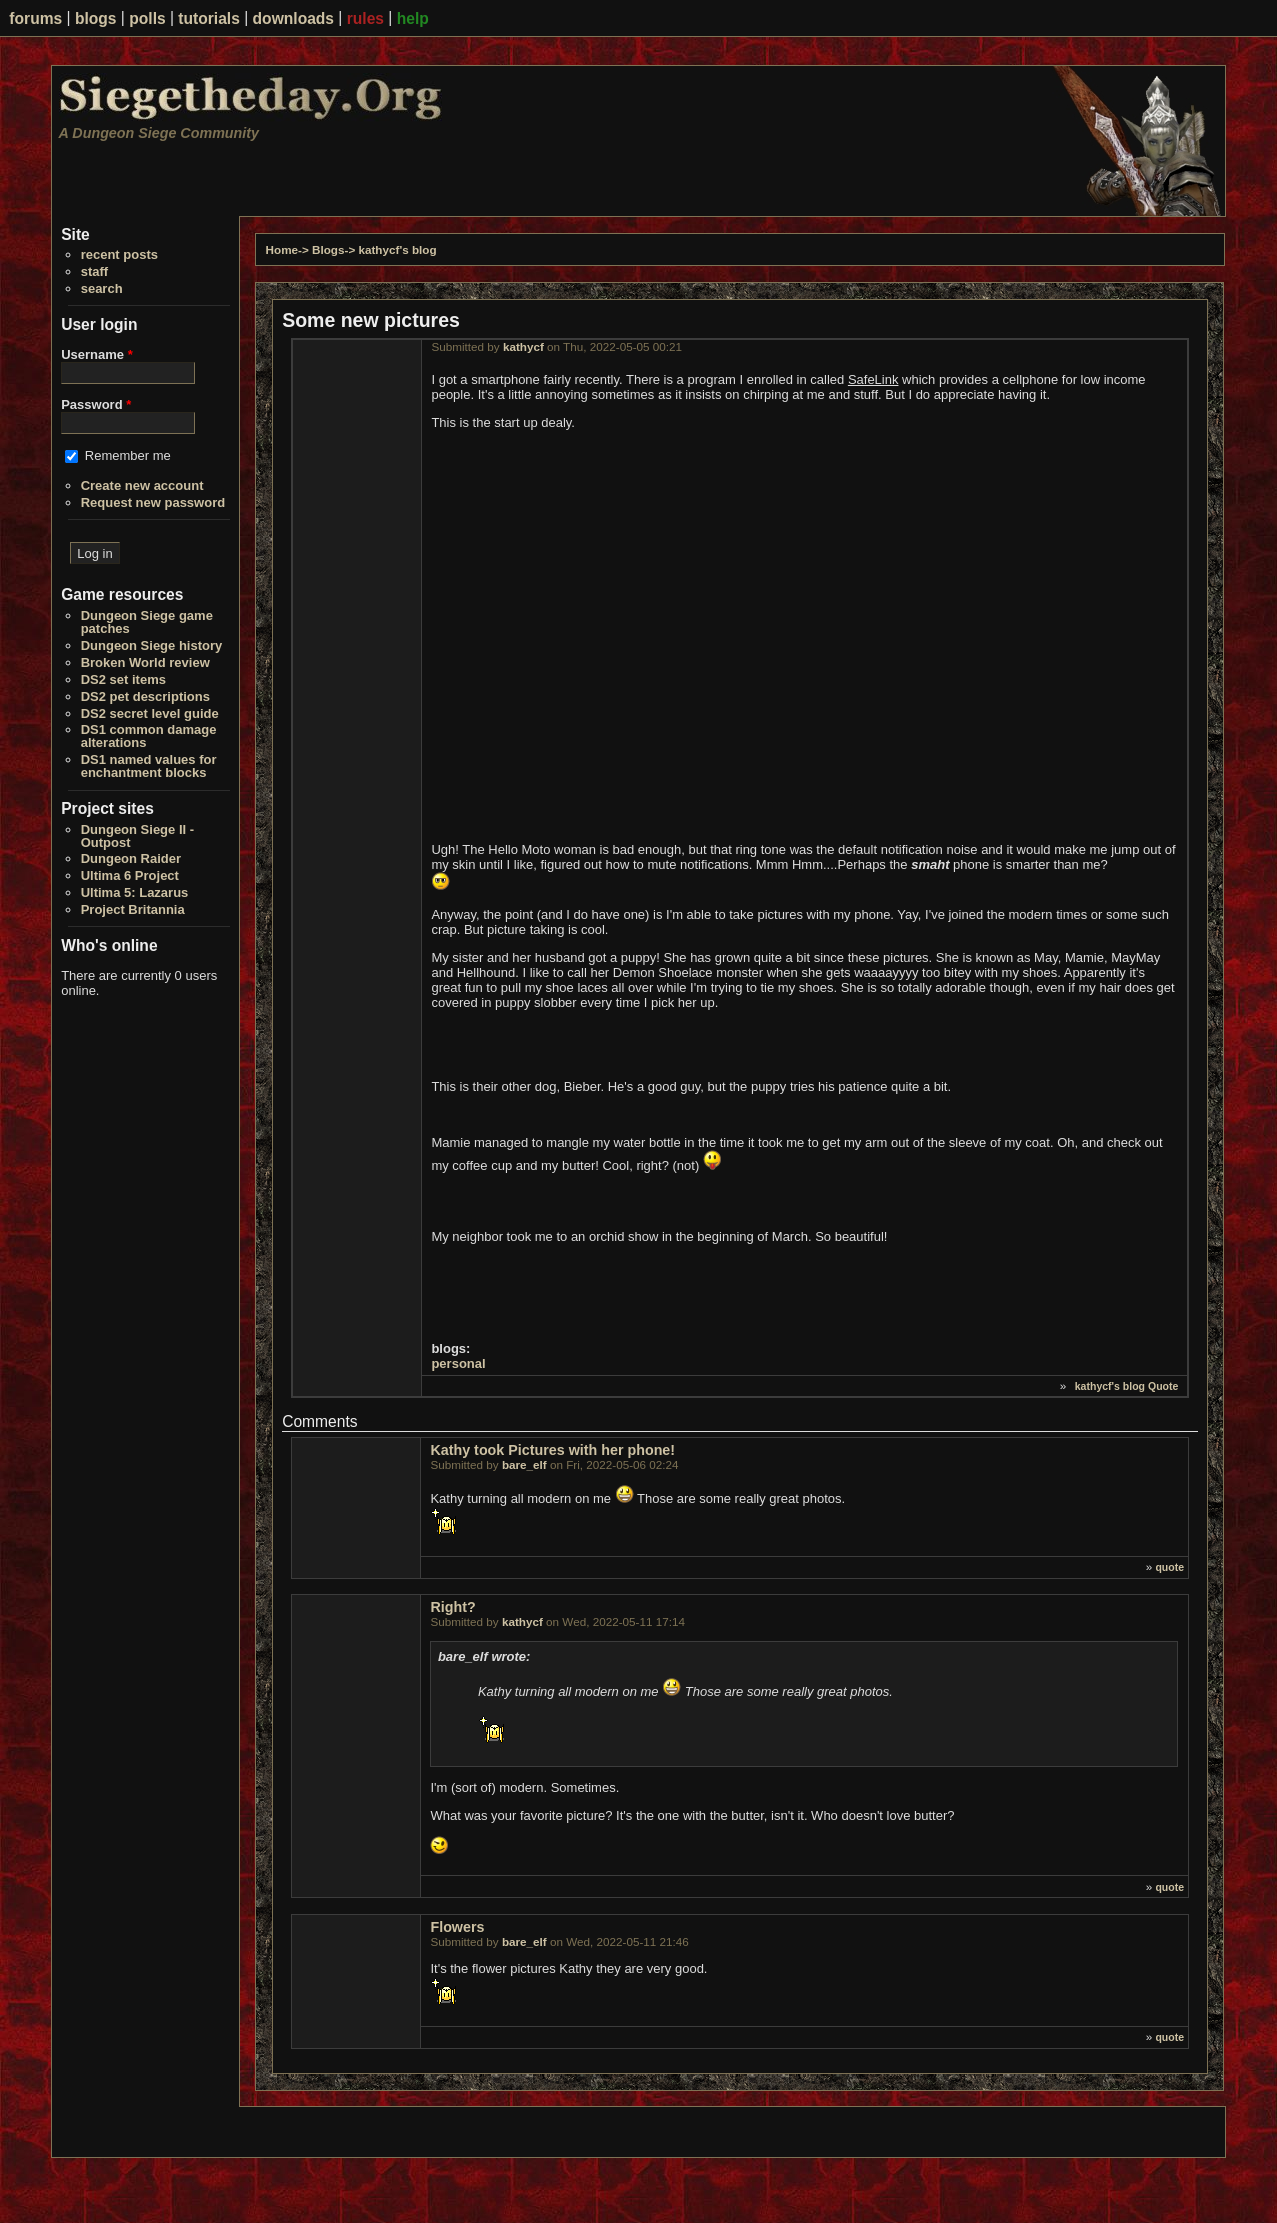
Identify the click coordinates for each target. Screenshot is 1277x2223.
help (413, 18)
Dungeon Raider (131, 858)
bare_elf (524, 1464)
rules (365, 18)
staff (94, 271)
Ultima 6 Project (130, 875)
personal (458, 1363)
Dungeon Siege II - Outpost (137, 836)
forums (35, 18)
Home (282, 249)
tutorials (209, 18)
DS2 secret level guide (150, 713)
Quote (1163, 1386)
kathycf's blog (397, 249)
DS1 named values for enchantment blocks (149, 766)
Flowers (457, 1927)
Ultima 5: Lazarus (135, 892)
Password (96, 404)
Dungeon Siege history (152, 645)
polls (147, 18)
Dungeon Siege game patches (147, 622)
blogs (96, 18)
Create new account (142, 485)
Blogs (328, 249)
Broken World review (145, 662)
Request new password (153, 502)
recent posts (119, 254)
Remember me (128, 455)
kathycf (523, 346)
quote (1169, 1567)
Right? (452, 1607)
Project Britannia (133, 909)
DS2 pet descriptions (145, 696)
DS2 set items (123, 679)
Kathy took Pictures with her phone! (552, 1450)
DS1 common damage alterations (149, 736)
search (102, 288)
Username (97, 354)
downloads (293, 18)
